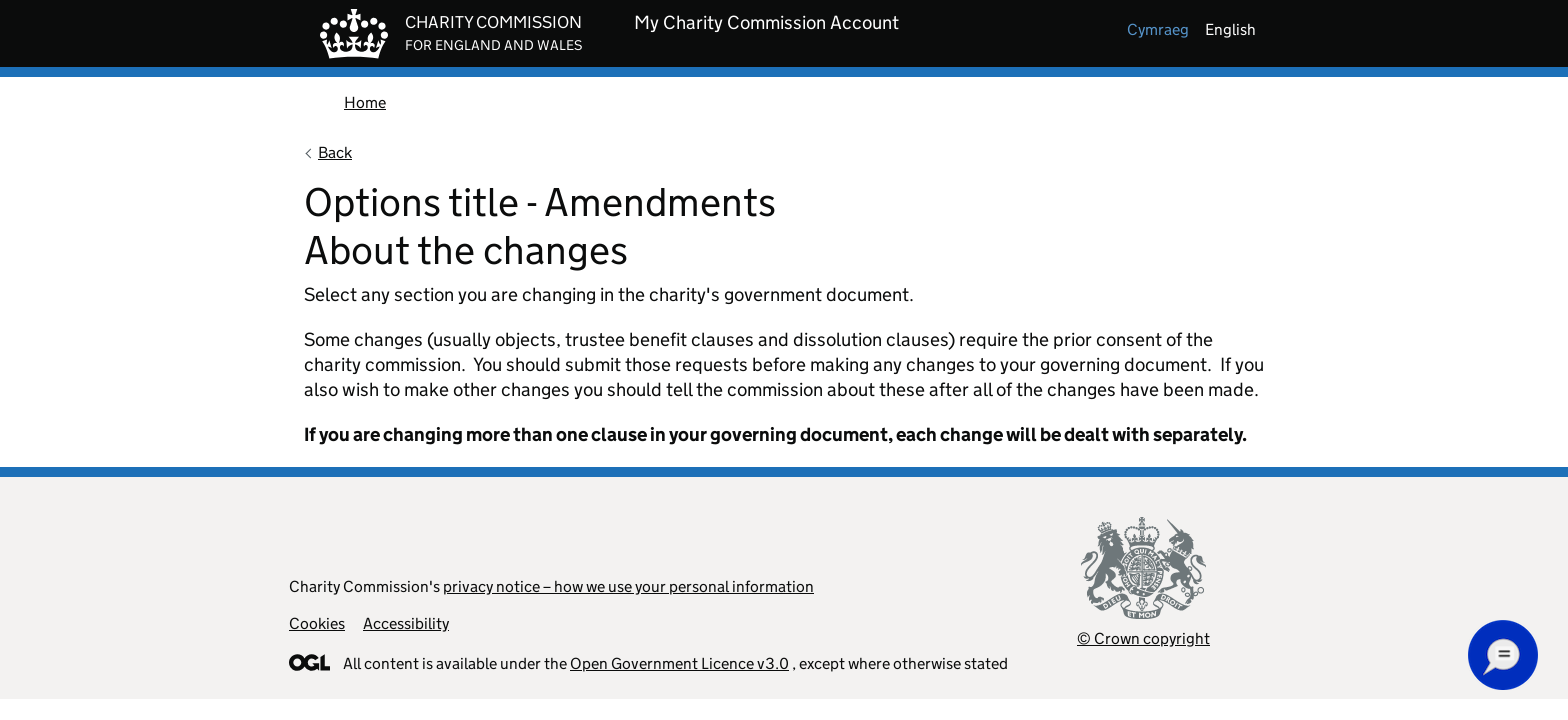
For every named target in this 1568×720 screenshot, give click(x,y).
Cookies (317, 623)
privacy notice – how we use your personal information (628, 586)
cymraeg (1158, 29)
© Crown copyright (1143, 638)
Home (365, 102)
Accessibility (406, 623)
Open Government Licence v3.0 (679, 663)
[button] (1503, 655)
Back (335, 152)
